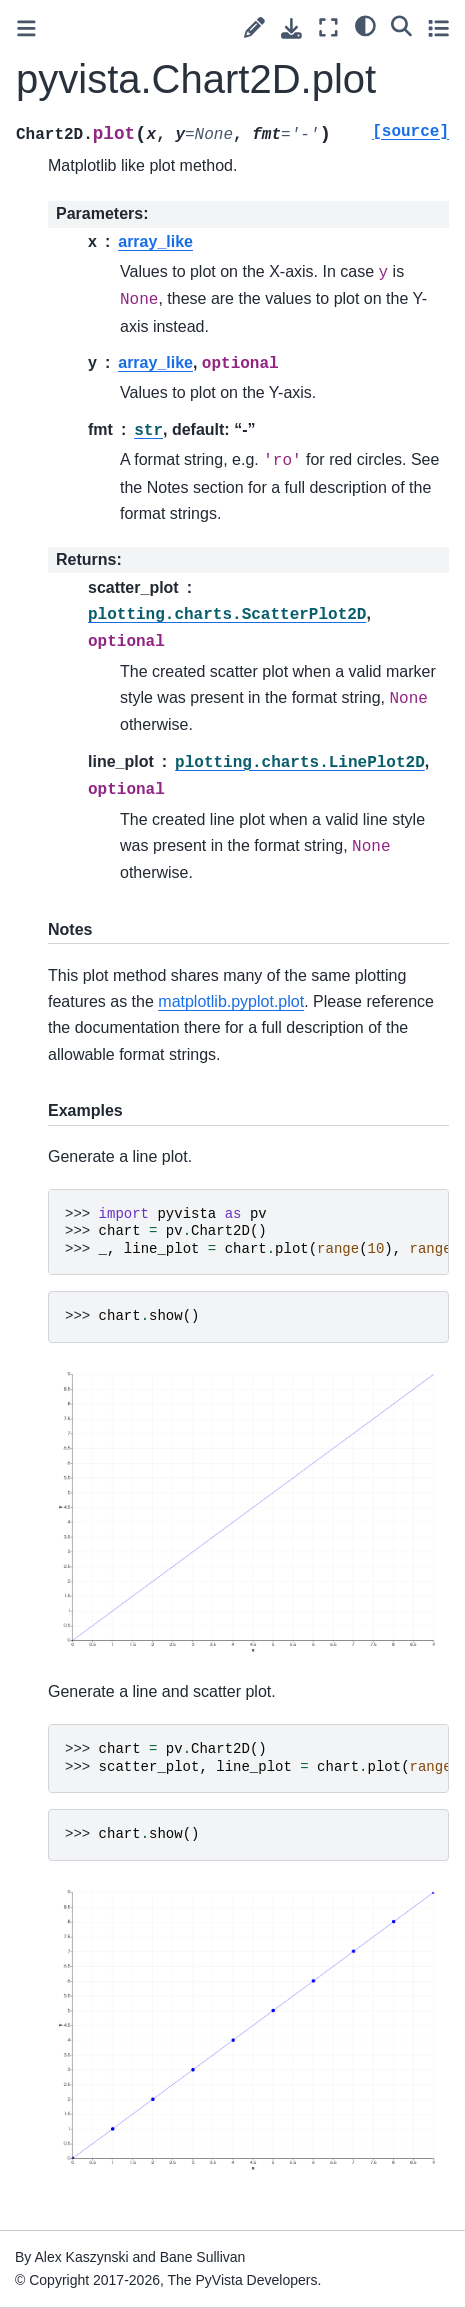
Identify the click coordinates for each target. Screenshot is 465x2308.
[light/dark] (365, 25)
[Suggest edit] (254, 27)
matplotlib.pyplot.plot (231, 1001)
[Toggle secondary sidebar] (438, 27)
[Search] (401, 25)
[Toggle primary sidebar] (26, 28)
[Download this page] (291, 28)
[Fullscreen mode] (328, 27)
